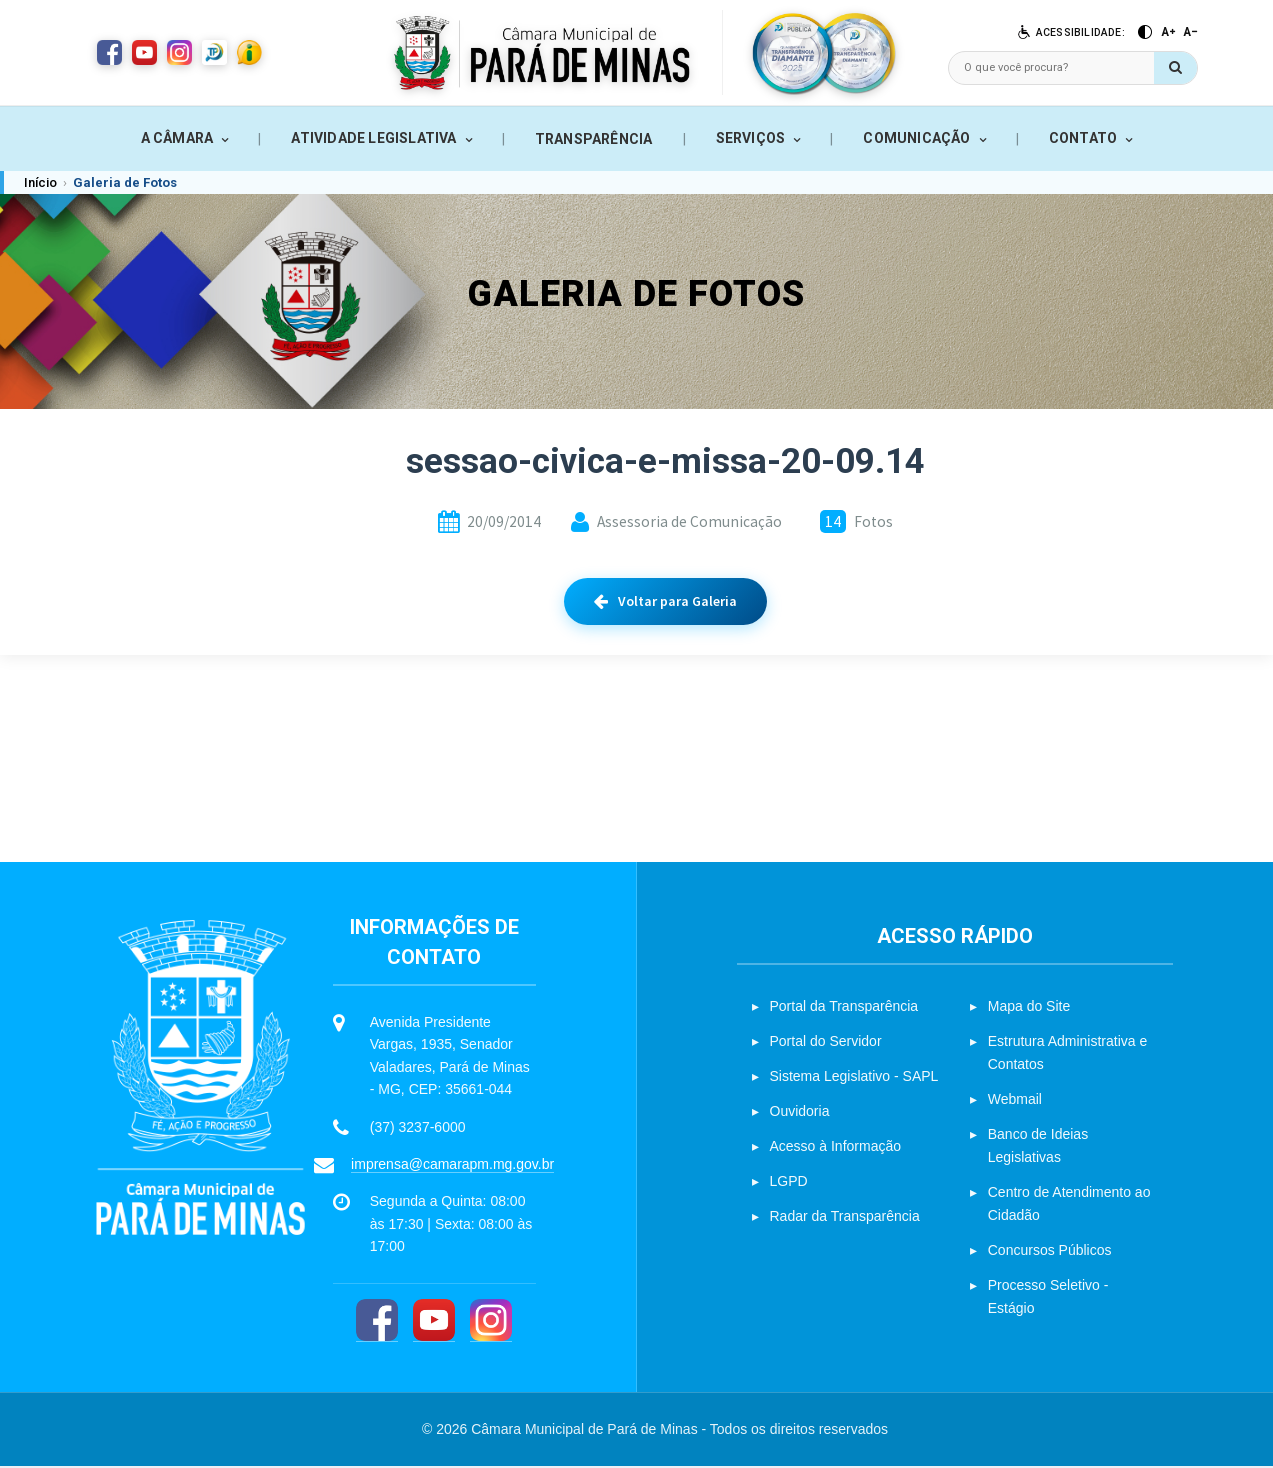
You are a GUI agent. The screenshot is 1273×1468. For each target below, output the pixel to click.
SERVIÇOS (751, 138)
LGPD (789, 1184)
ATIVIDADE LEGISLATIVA (373, 138)
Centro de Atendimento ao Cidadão (1069, 1206)
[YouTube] (434, 1322)
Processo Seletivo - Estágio (1048, 1299)
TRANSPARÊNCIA (594, 139)
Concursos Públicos (1050, 1253)
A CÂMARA (177, 138)
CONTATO (1083, 138)
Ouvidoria (800, 1114)
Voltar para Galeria (665, 601)
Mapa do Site (1029, 1009)
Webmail (1015, 1102)
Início (40, 182)
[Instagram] (491, 1322)
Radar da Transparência (845, 1219)
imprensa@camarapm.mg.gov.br (452, 1167)
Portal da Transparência (844, 1009)
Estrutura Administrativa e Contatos (1068, 1055)
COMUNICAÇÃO (916, 138)
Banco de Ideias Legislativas (1038, 1148)
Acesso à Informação (836, 1149)
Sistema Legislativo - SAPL (854, 1079)
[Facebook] (377, 1322)
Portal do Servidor (826, 1044)
